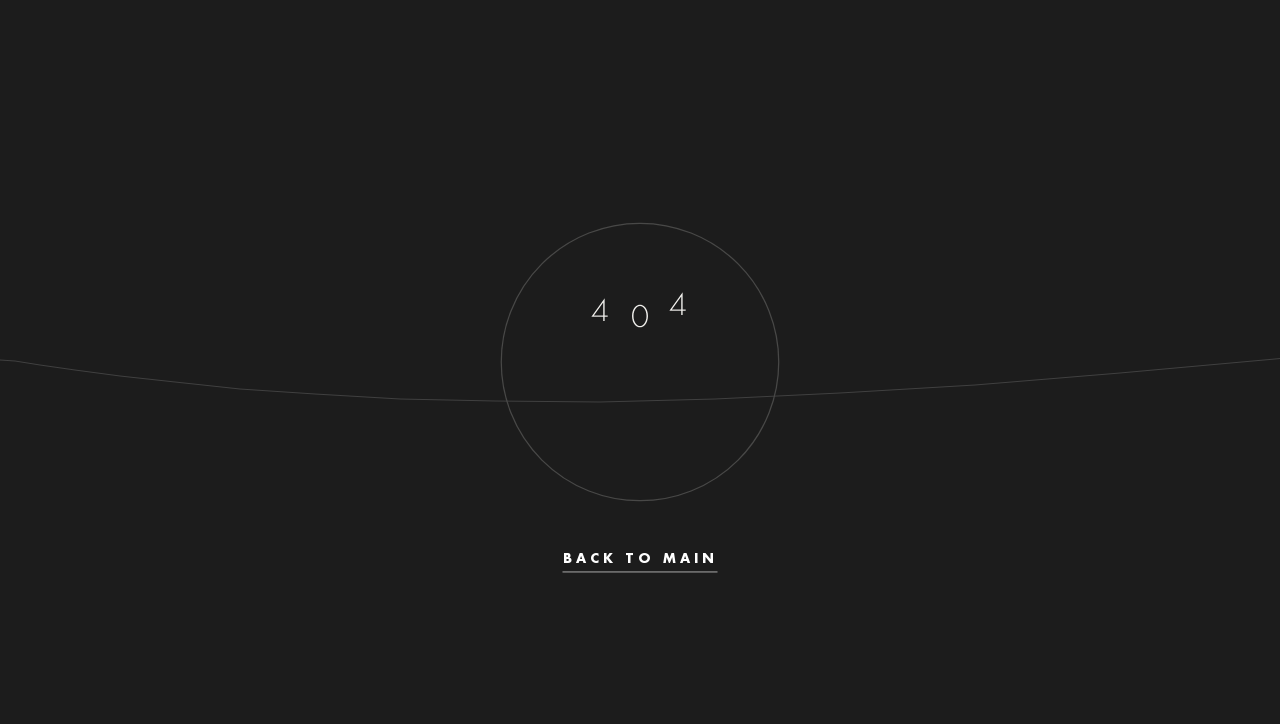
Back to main (640, 559)
